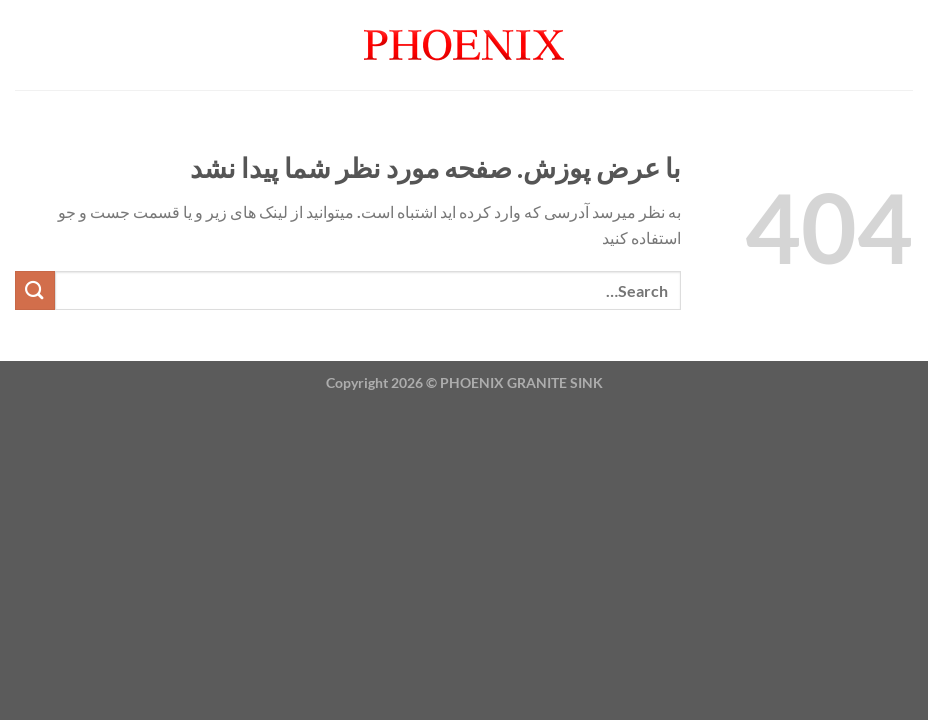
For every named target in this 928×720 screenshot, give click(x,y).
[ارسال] (35, 290)
